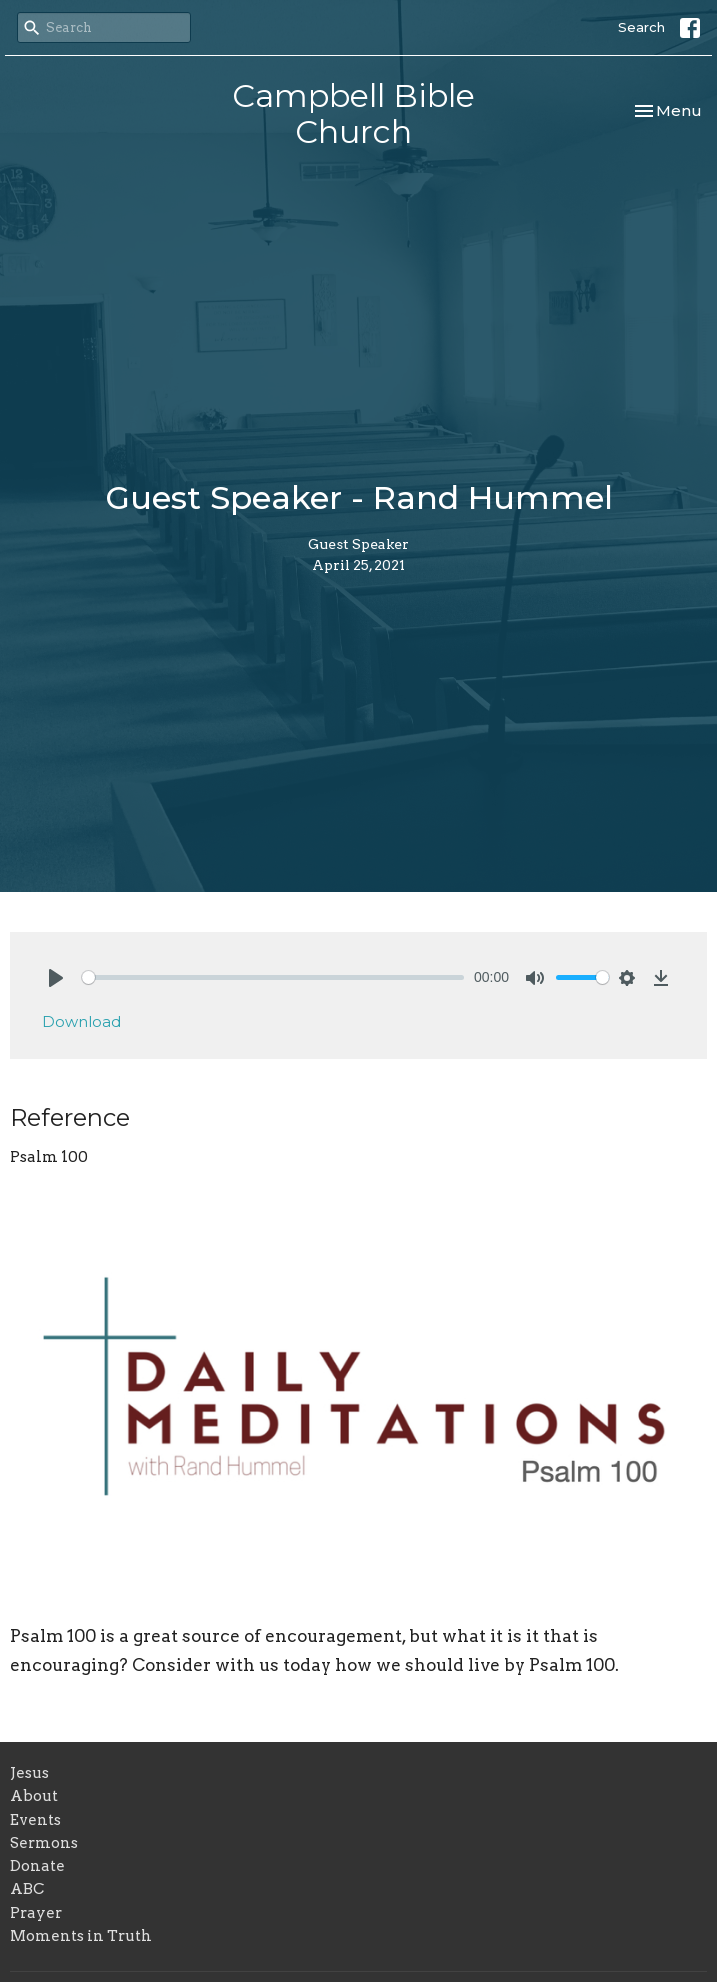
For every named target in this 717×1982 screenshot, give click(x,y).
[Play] (56, 978)
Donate (37, 1866)
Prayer (36, 1913)
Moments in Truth (81, 1936)
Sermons (44, 1843)
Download (81, 1021)
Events (35, 1820)
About (34, 1796)
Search (641, 27)
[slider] (273, 977)
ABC (27, 1889)
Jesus (29, 1773)
